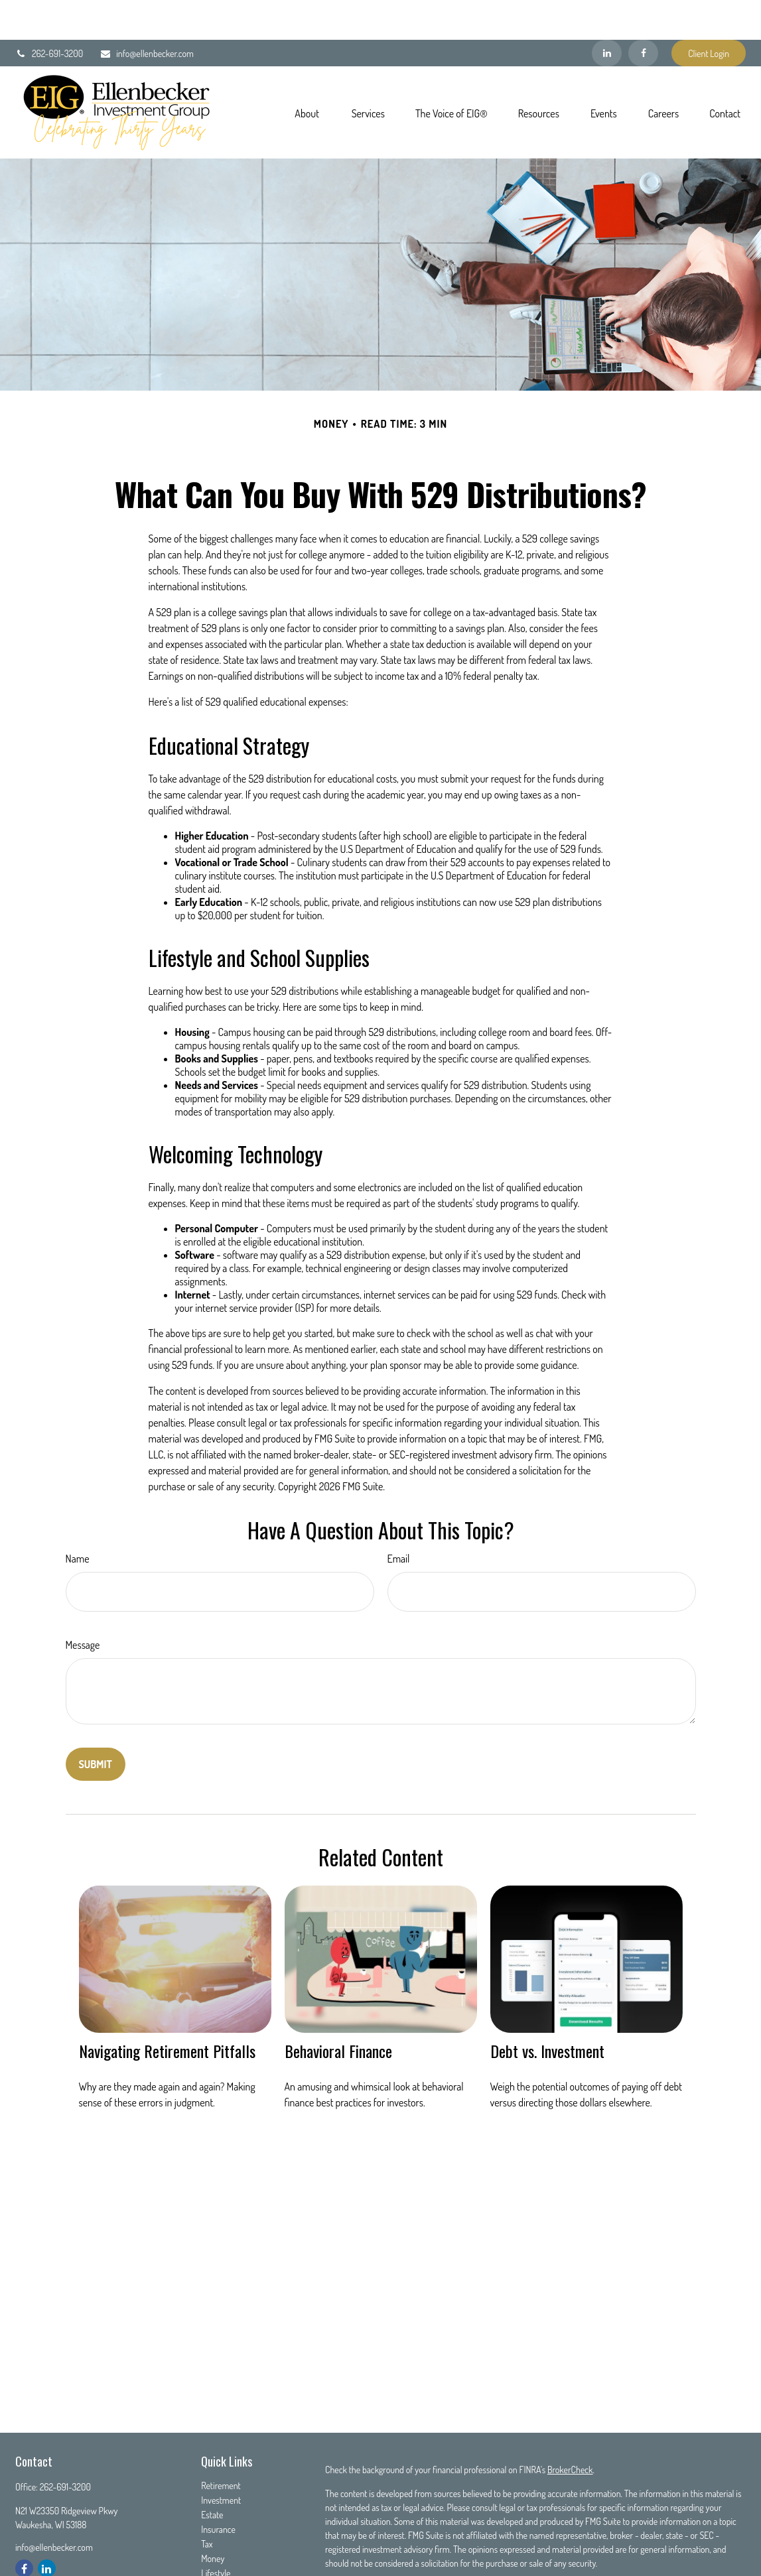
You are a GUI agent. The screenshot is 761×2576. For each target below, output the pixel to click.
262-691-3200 (49, 13)
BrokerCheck (569, 2429)
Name (78, 1518)
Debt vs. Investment (547, 2011)
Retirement (221, 2445)
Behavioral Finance (338, 2011)
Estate (212, 2474)
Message (83, 1605)
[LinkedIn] (607, 13)
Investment (221, 2460)
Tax (206, 2504)
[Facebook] (643, 13)
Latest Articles (226, 2547)
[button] (307, 72)
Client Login (708, 13)
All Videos (218, 2562)
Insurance (218, 2489)
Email (398, 1518)
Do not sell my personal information (663, 2561)
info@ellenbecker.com (147, 13)
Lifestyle (215, 2533)
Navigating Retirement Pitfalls (167, 2011)
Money (212, 2518)
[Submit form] (95, 1724)
